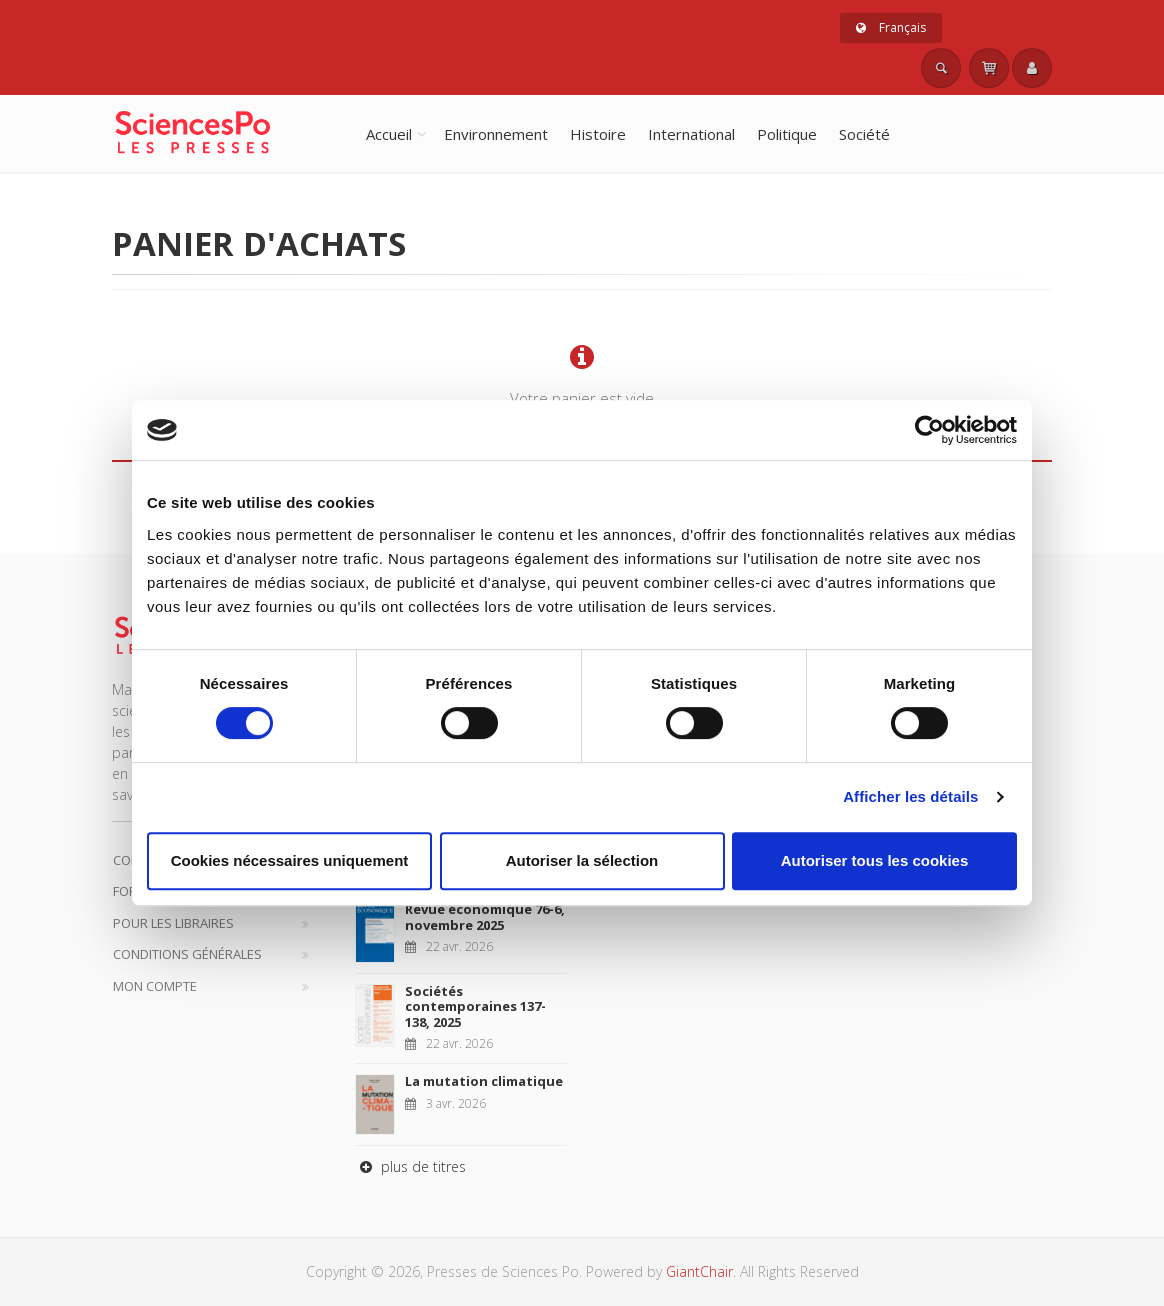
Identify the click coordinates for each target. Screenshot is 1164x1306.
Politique (787, 134)
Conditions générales (187, 954)
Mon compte (155, 986)
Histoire (598, 134)
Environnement (496, 134)
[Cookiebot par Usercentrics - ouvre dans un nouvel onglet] (929, 430)
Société (864, 134)
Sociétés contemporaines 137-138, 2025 (475, 1006)
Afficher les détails (910, 796)
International (691, 134)
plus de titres (410, 1166)
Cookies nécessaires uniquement (290, 860)
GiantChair (699, 1271)
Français (891, 27)
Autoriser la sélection (582, 860)
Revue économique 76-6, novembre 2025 (485, 917)
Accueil (389, 134)
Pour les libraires (173, 923)
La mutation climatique (484, 1081)
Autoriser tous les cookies (875, 860)
